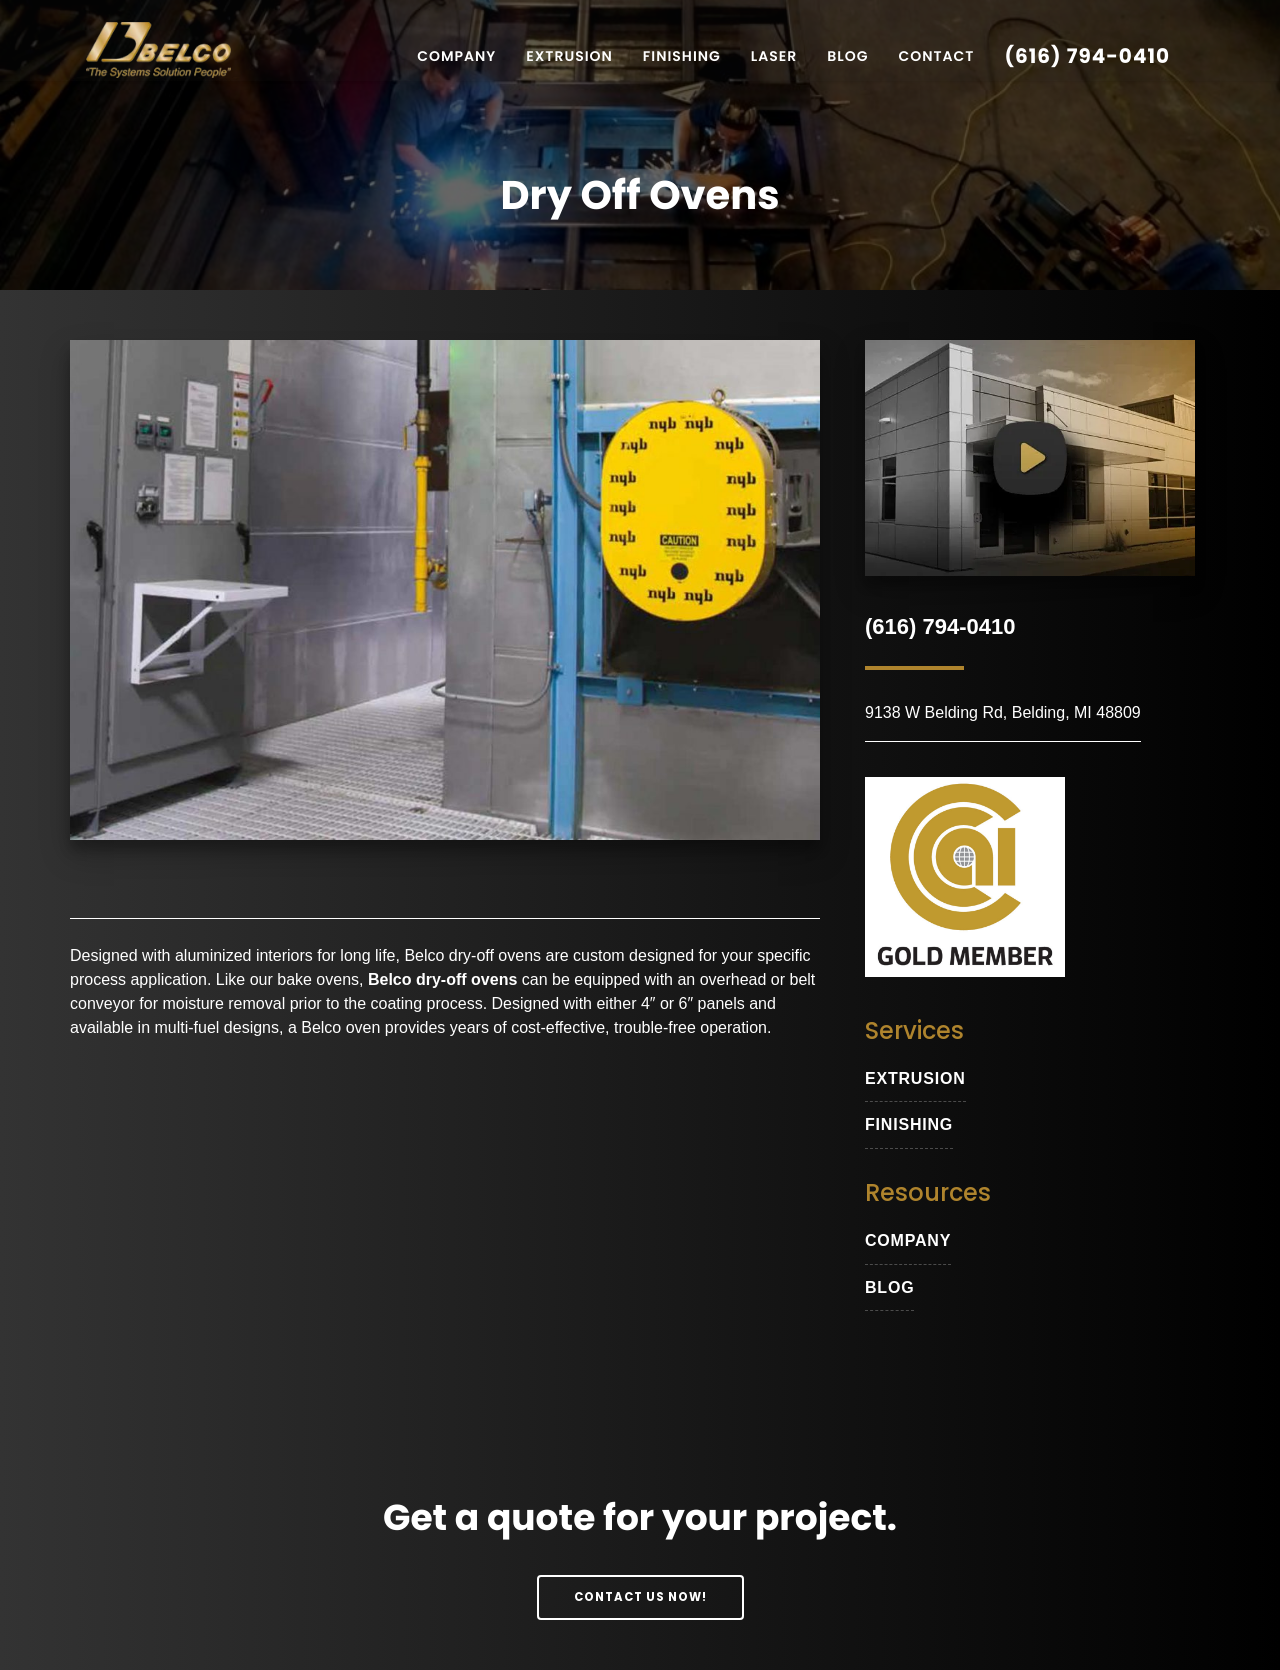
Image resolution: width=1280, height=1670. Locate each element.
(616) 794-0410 (1087, 56)
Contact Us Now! (640, 1597)
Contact (936, 56)
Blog (847, 56)
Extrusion (569, 56)
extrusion (915, 1078)
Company (456, 56)
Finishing (682, 56)
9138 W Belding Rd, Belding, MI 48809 (1003, 712)
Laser (774, 56)
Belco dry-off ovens (472, 955)
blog (889, 1287)
